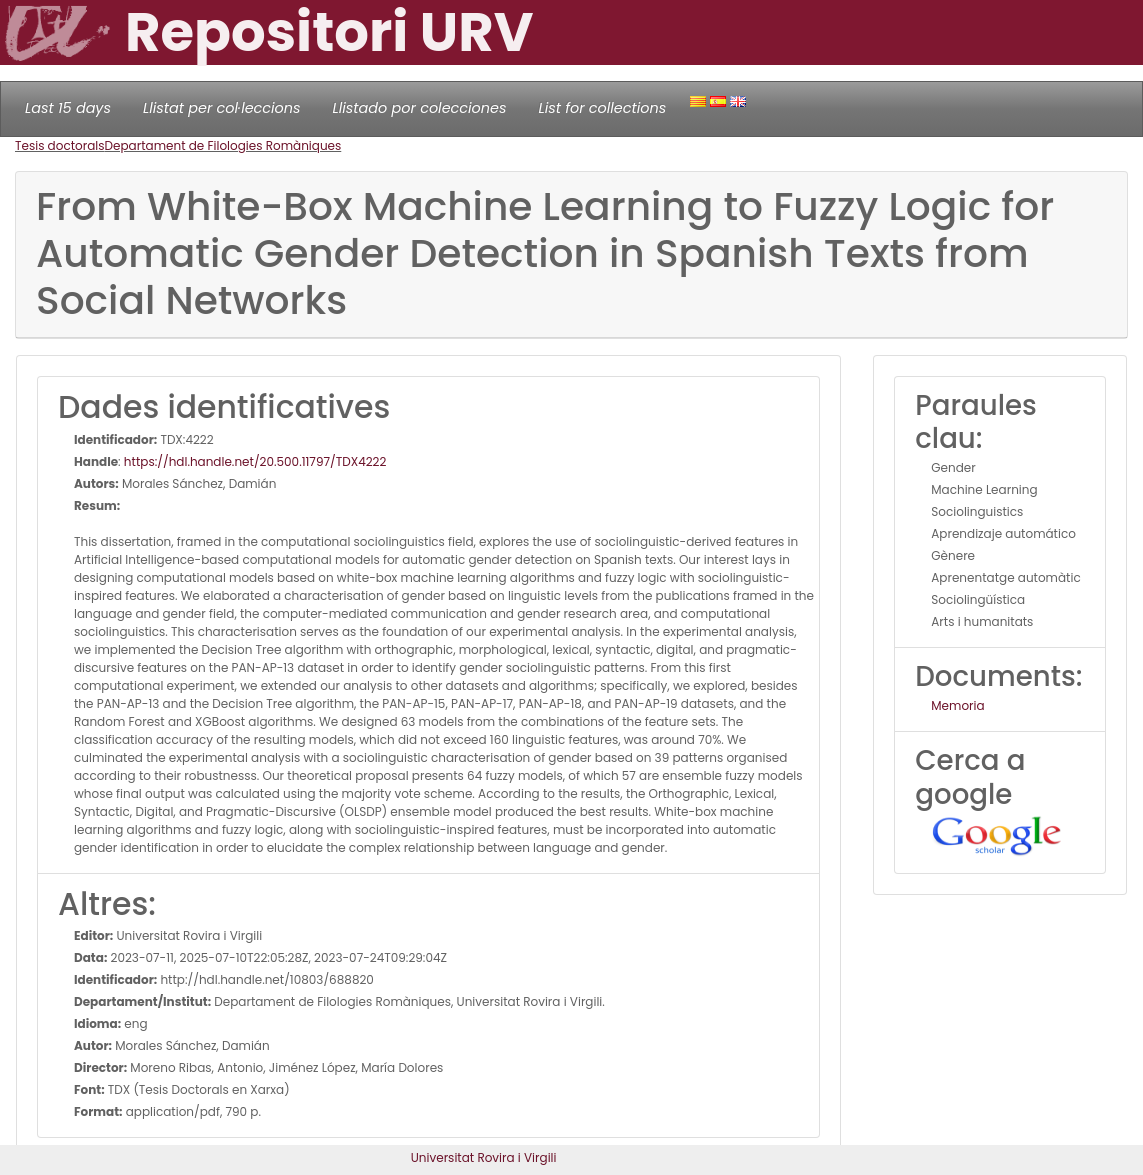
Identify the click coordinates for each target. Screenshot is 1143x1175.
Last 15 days (68, 108)
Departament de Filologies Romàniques (223, 145)
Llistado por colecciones (420, 108)
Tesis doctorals (60, 145)
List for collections (602, 108)
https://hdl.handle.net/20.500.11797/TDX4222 (255, 461)
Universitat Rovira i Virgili (484, 1157)
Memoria (957, 705)
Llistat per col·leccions (222, 108)
